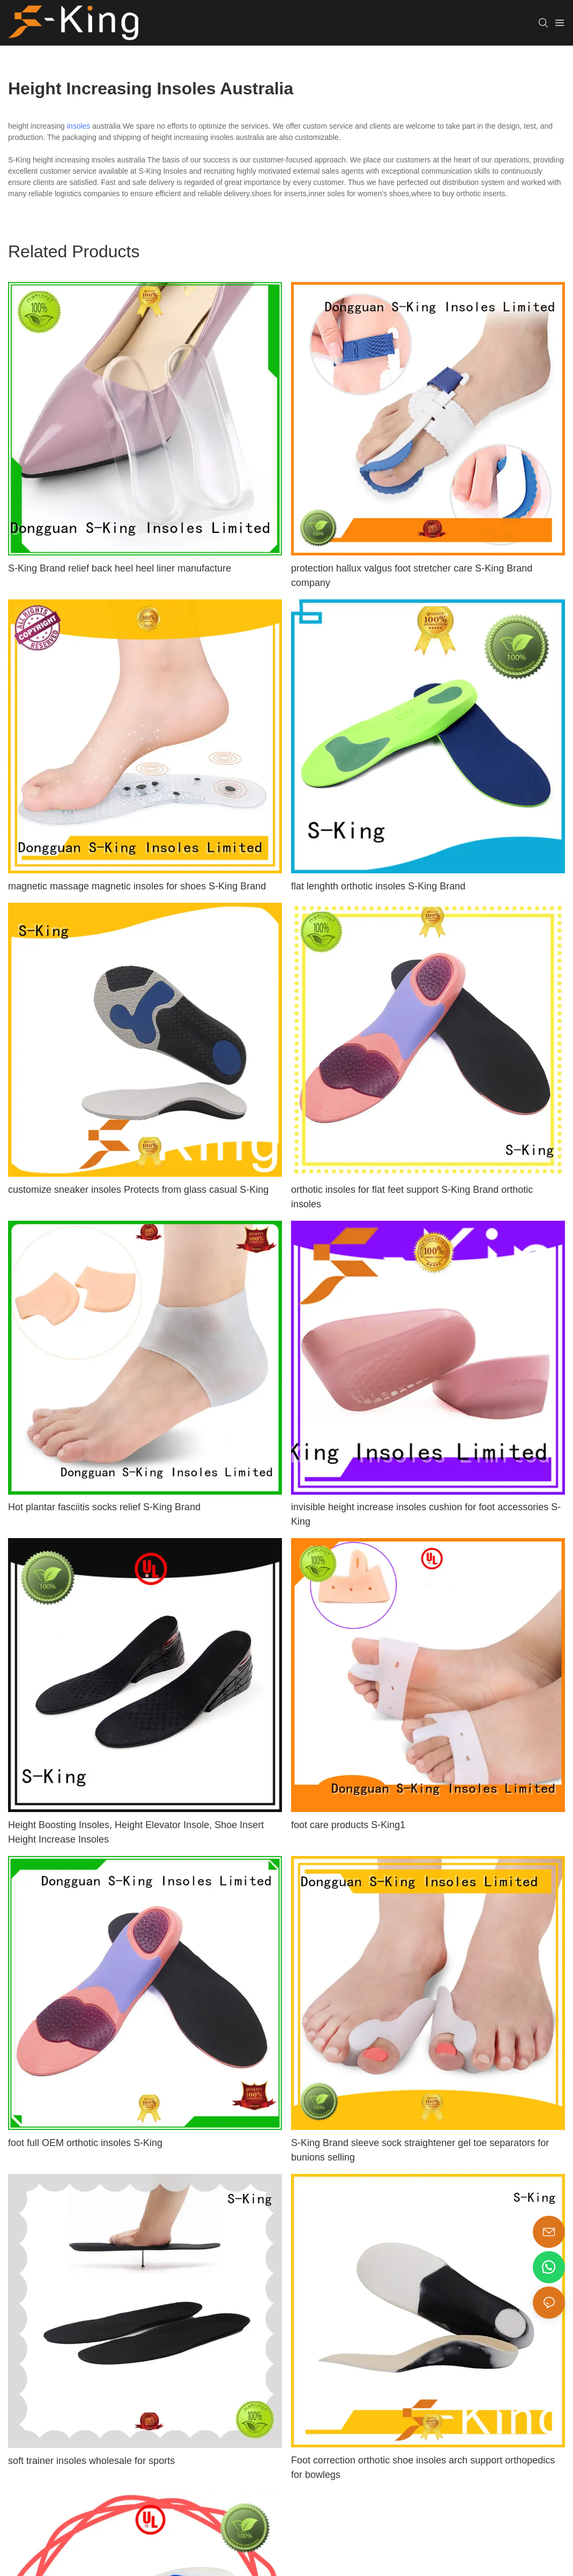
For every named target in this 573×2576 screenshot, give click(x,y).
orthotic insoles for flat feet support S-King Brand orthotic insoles (412, 1196)
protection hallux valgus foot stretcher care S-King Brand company (411, 575)
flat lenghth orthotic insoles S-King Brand (378, 886)
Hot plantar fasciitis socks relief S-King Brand (104, 1507)
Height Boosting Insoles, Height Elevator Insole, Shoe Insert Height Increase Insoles (136, 1832)
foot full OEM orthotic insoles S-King (85, 2142)
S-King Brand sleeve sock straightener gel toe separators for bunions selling (420, 2150)
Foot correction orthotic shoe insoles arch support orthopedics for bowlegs (423, 2467)
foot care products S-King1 (348, 1825)
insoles (79, 126)
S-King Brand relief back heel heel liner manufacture (119, 568)
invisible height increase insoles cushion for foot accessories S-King (426, 1514)
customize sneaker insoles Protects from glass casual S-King (138, 1189)
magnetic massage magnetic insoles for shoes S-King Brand (137, 886)
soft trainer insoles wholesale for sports (91, 2460)
